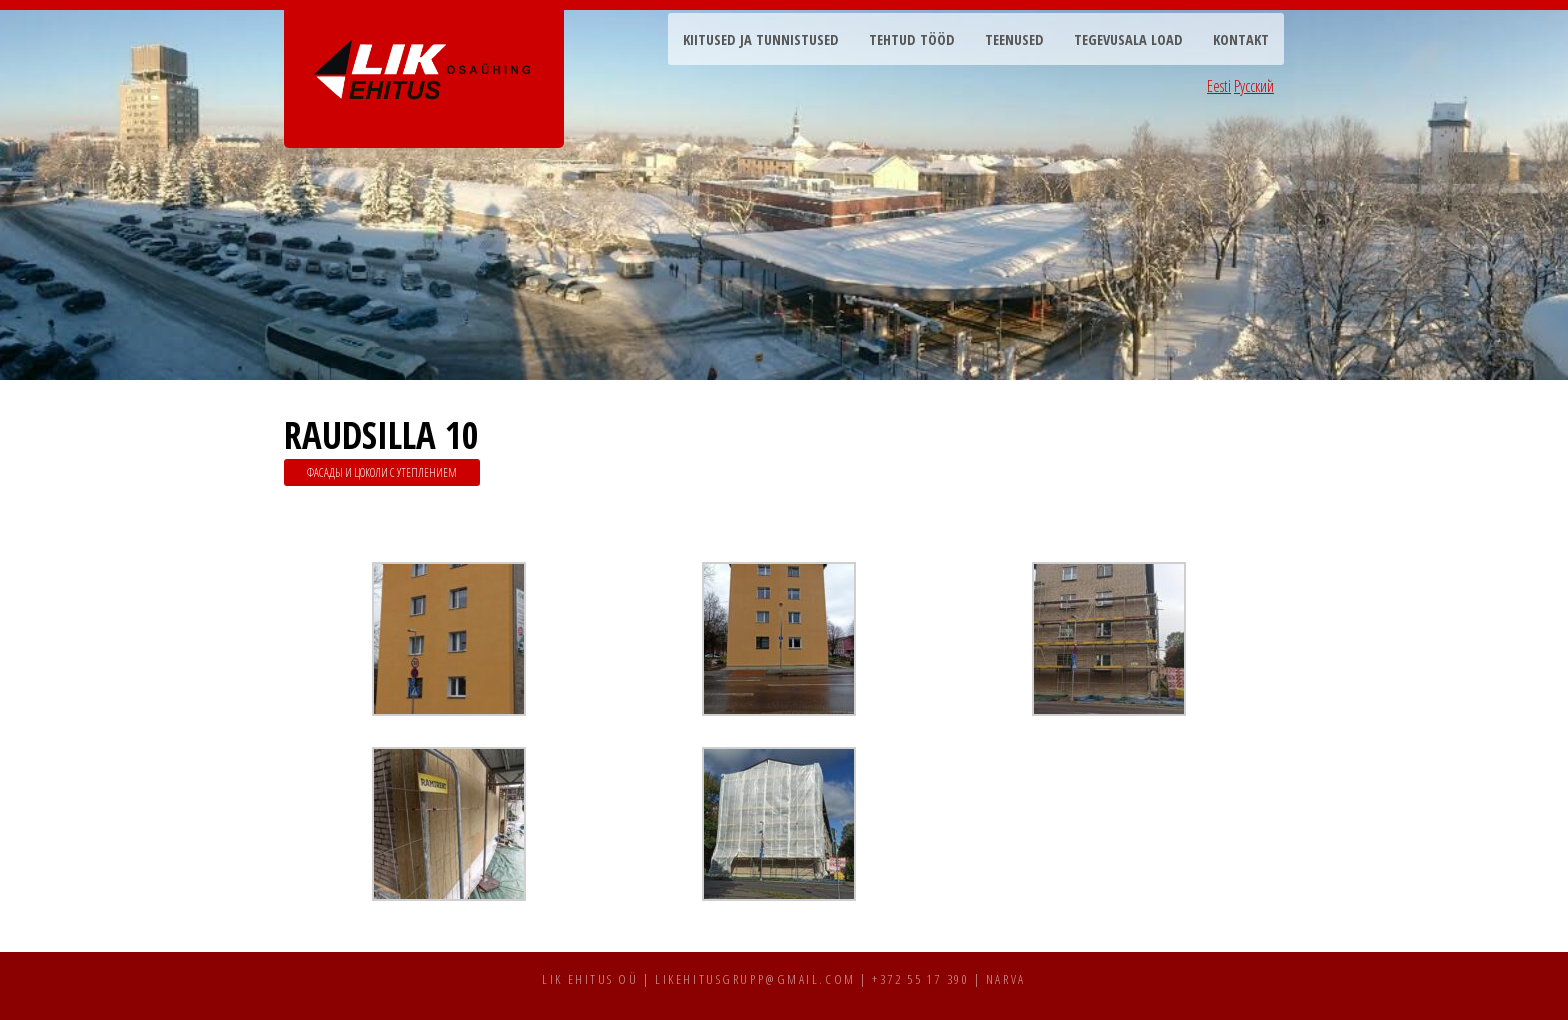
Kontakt (1241, 39)
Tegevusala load (1128, 39)
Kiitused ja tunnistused (761, 39)
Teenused (1014, 39)
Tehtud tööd (912, 39)
